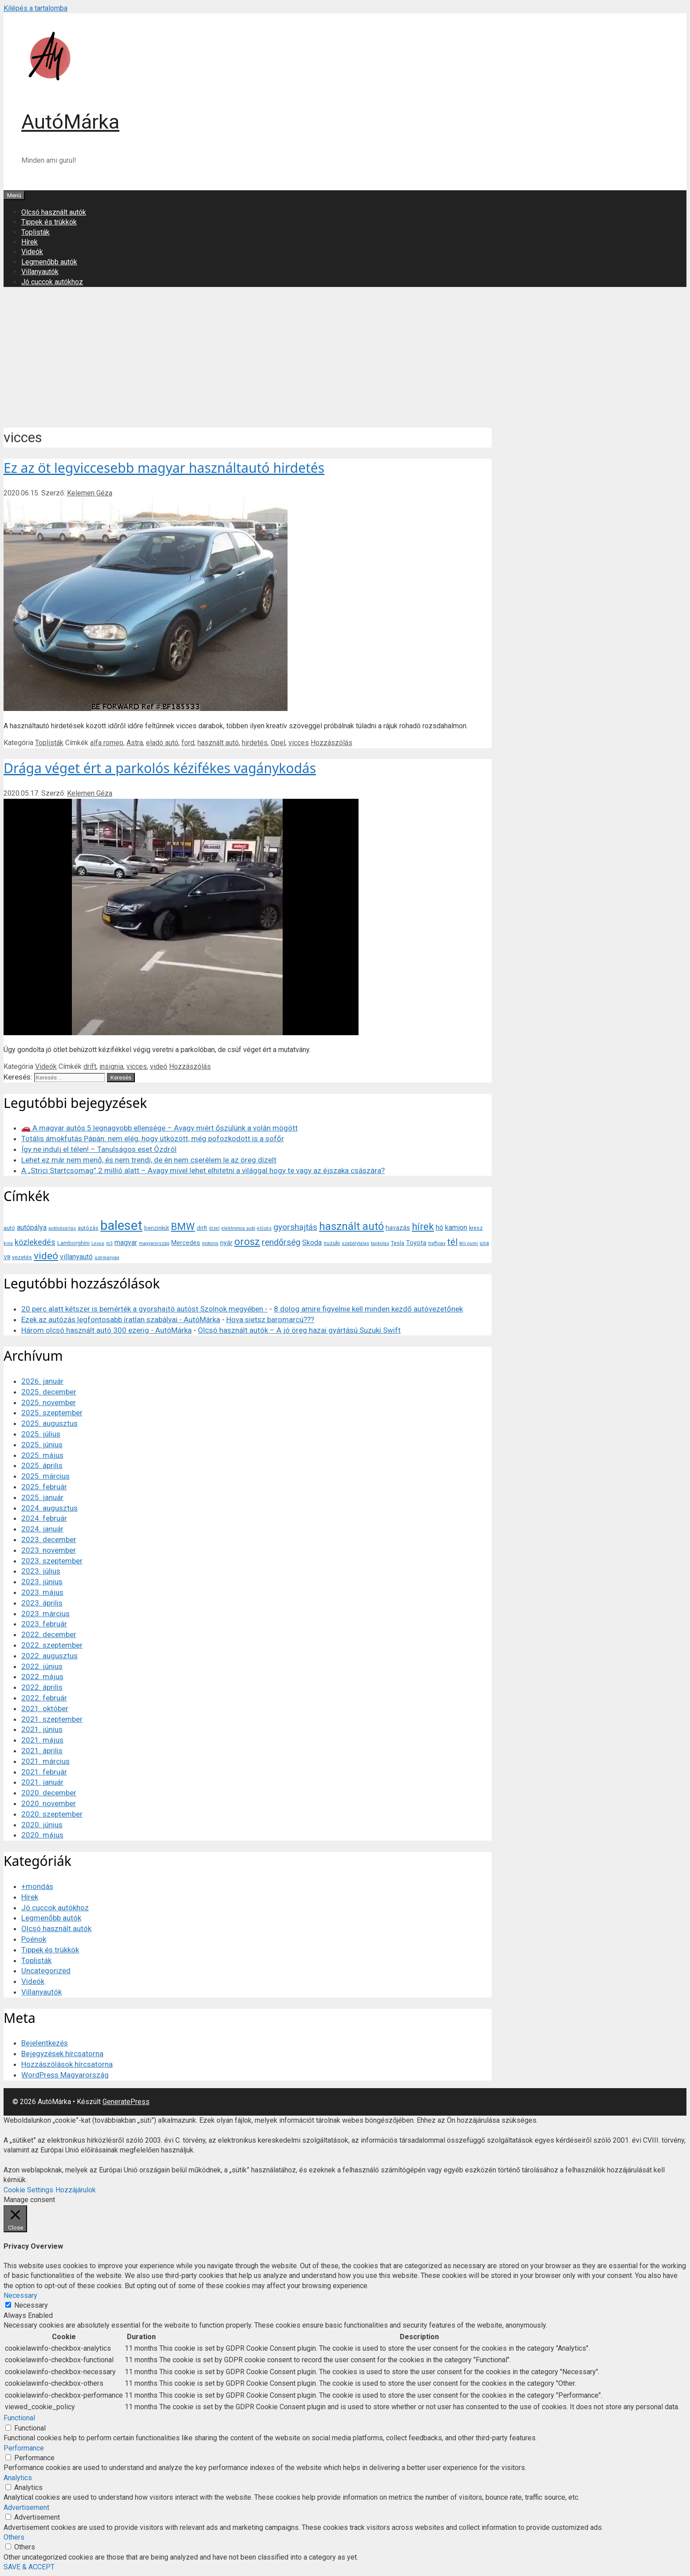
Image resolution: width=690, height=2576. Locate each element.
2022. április (42, 1687)
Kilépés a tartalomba (35, 8)
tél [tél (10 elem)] (452, 1242)
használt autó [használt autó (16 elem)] (351, 1226)
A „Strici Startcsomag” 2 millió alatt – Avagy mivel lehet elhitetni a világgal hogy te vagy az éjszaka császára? (203, 1170)
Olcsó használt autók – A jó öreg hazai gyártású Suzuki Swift (299, 1330)
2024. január (42, 1528)
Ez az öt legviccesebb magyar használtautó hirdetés (164, 468)
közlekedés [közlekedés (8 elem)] (35, 1242)
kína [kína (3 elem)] (8, 1243)
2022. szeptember (52, 1645)
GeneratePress (126, 2101)
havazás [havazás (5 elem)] (398, 1228)
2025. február (44, 1486)
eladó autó (162, 742)
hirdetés (255, 742)
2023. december (48, 1539)
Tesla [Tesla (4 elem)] (397, 1243)
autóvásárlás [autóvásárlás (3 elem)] (62, 1228)
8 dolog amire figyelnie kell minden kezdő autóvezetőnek (368, 1308)
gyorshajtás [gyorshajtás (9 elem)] (295, 1227)
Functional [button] (19, 2418)
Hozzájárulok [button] (75, 2190)
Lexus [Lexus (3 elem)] (97, 1243)
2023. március (45, 1613)
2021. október (44, 1708)
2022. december (48, 1634)
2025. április (42, 1465)
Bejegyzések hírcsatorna (62, 2053)
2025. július (40, 1433)
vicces (298, 742)
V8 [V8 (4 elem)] (7, 1257)
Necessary (31, 2305)
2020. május (42, 1834)
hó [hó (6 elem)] (439, 1227)
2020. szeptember (52, 1814)
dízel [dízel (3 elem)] (214, 1228)
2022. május (42, 1676)
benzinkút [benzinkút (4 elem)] (156, 1228)
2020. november (48, 1803)
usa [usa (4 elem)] (484, 1243)
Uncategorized (46, 1970)
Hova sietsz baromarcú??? (270, 1319)
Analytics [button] (18, 2478)
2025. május (42, 1455)
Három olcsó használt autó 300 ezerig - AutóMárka (106, 1330)
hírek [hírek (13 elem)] (423, 1226)
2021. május (42, 1740)
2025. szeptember (52, 1412)
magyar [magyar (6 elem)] (125, 1242)
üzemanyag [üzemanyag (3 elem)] (107, 1258)
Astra (134, 742)
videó (158, 1066)
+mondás (37, 1886)
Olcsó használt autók (53, 212)
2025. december (48, 1391)
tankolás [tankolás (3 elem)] (380, 1243)
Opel (278, 742)
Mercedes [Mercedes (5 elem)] (185, 1243)
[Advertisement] (345, 356)
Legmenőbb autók (49, 262)
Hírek (29, 242)
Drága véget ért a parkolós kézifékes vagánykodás (160, 768)
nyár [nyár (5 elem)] (226, 1243)
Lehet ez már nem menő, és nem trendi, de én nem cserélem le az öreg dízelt (148, 1159)
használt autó (218, 742)
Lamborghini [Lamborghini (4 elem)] (73, 1243)
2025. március (45, 1476)
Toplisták (35, 232)
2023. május (42, 1592)
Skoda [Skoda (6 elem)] (312, 1242)
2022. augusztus (49, 1655)
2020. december (48, 1792)
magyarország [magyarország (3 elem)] (154, 1243)
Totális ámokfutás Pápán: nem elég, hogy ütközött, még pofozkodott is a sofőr (152, 1138)
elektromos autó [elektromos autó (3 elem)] (238, 1228)
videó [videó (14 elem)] (46, 1256)
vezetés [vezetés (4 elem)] (22, 1257)
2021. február (44, 1771)
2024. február (44, 1518)
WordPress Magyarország (65, 2074)
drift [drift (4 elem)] (202, 1228)
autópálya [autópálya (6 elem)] (32, 1227)
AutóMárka (70, 122)
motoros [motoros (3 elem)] (210, 1243)
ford (187, 742)
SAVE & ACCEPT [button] (29, 2567)
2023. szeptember (52, 1560)
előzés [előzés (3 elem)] (264, 1228)
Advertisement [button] (26, 2507)
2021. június (42, 1729)
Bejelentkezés (44, 2042)
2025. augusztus (49, 1423)
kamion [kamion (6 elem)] (456, 1227)
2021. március (45, 1761)
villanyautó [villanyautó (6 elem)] (76, 1257)
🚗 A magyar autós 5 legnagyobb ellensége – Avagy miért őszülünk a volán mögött (159, 1127)
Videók (32, 251)
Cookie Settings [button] (28, 2190)
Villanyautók (40, 271)
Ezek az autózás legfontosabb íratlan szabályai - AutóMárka (120, 1319)
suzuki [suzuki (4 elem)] (331, 1243)
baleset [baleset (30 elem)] (121, 1225)
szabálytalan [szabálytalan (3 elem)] (355, 1243)
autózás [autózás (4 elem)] (88, 1228)
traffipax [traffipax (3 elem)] (437, 1243)
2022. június (42, 1666)
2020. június (42, 1824)
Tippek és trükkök (49, 222)
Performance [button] (24, 2448)
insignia (111, 1066)
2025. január (42, 1497)
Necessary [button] (20, 2295)
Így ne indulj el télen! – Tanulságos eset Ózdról (99, 1149)
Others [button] (14, 2537)
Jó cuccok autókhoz (52, 282)
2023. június (42, 1581)
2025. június (42, 1444)
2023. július (40, 1571)
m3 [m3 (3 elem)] (109, 1243)
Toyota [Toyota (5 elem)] (416, 1243)
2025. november (48, 1402)
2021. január (42, 1782)
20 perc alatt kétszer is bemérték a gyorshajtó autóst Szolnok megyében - (144, 1308)
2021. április (42, 1750)
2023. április (42, 1602)
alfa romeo (106, 742)
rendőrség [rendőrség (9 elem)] (281, 1242)
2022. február (44, 1697)
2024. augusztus (49, 1508)
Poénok (33, 1939)
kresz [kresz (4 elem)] (476, 1228)
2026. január (42, 1381)
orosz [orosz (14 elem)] (247, 1242)
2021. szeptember (52, 1719)
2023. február (44, 1623)
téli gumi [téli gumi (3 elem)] (468, 1243)
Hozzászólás (331, 742)
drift (89, 1066)
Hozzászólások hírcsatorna (67, 2064)
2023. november (48, 1550)
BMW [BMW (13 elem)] (183, 1226)
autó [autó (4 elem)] (9, 1228)
